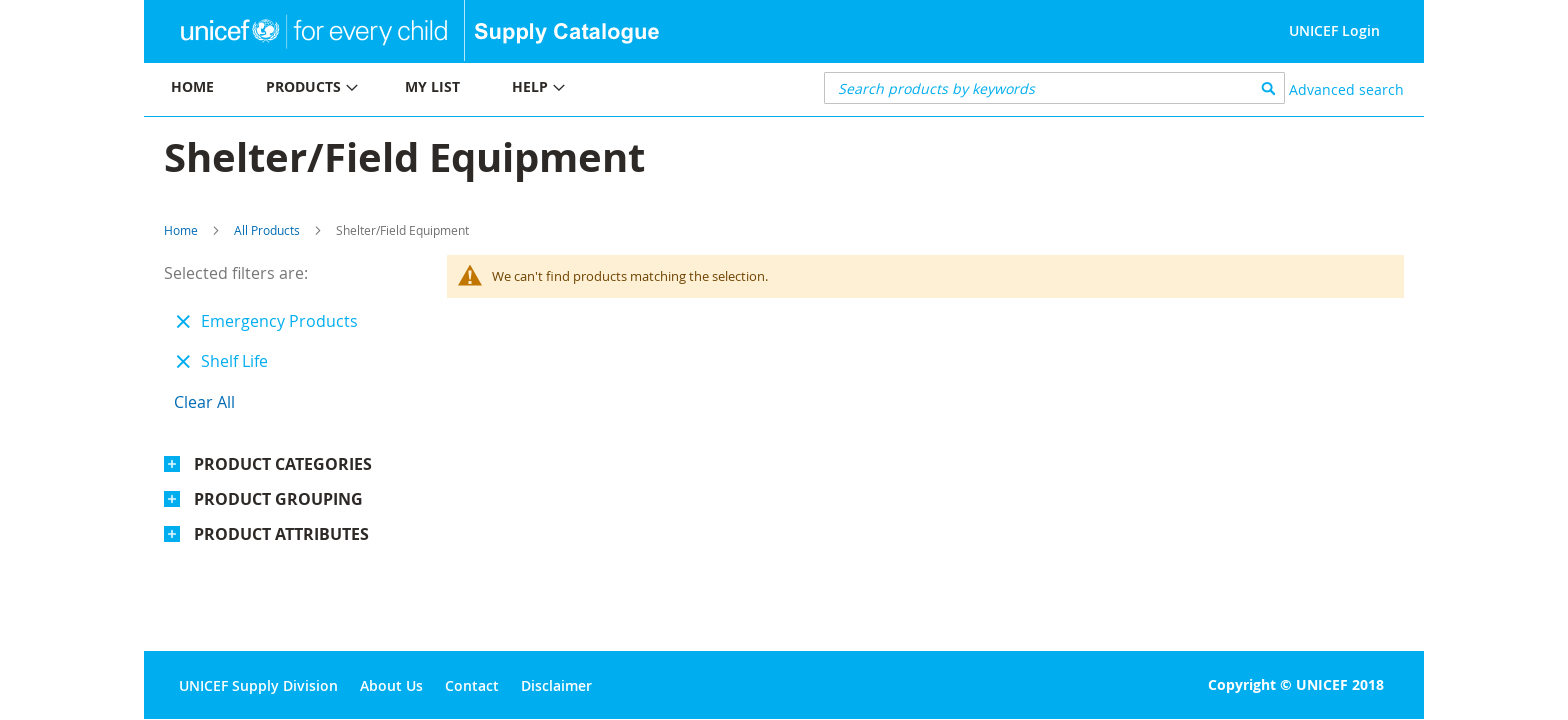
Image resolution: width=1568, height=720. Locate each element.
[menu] (464, 89)
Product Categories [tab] (283, 464)
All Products (267, 230)
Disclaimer (556, 685)
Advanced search (1346, 89)
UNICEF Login (1334, 30)
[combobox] (1054, 88)
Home (181, 230)
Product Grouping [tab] (278, 499)
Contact (472, 685)
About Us (391, 685)
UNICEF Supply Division (258, 685)
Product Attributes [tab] (281, 534)
